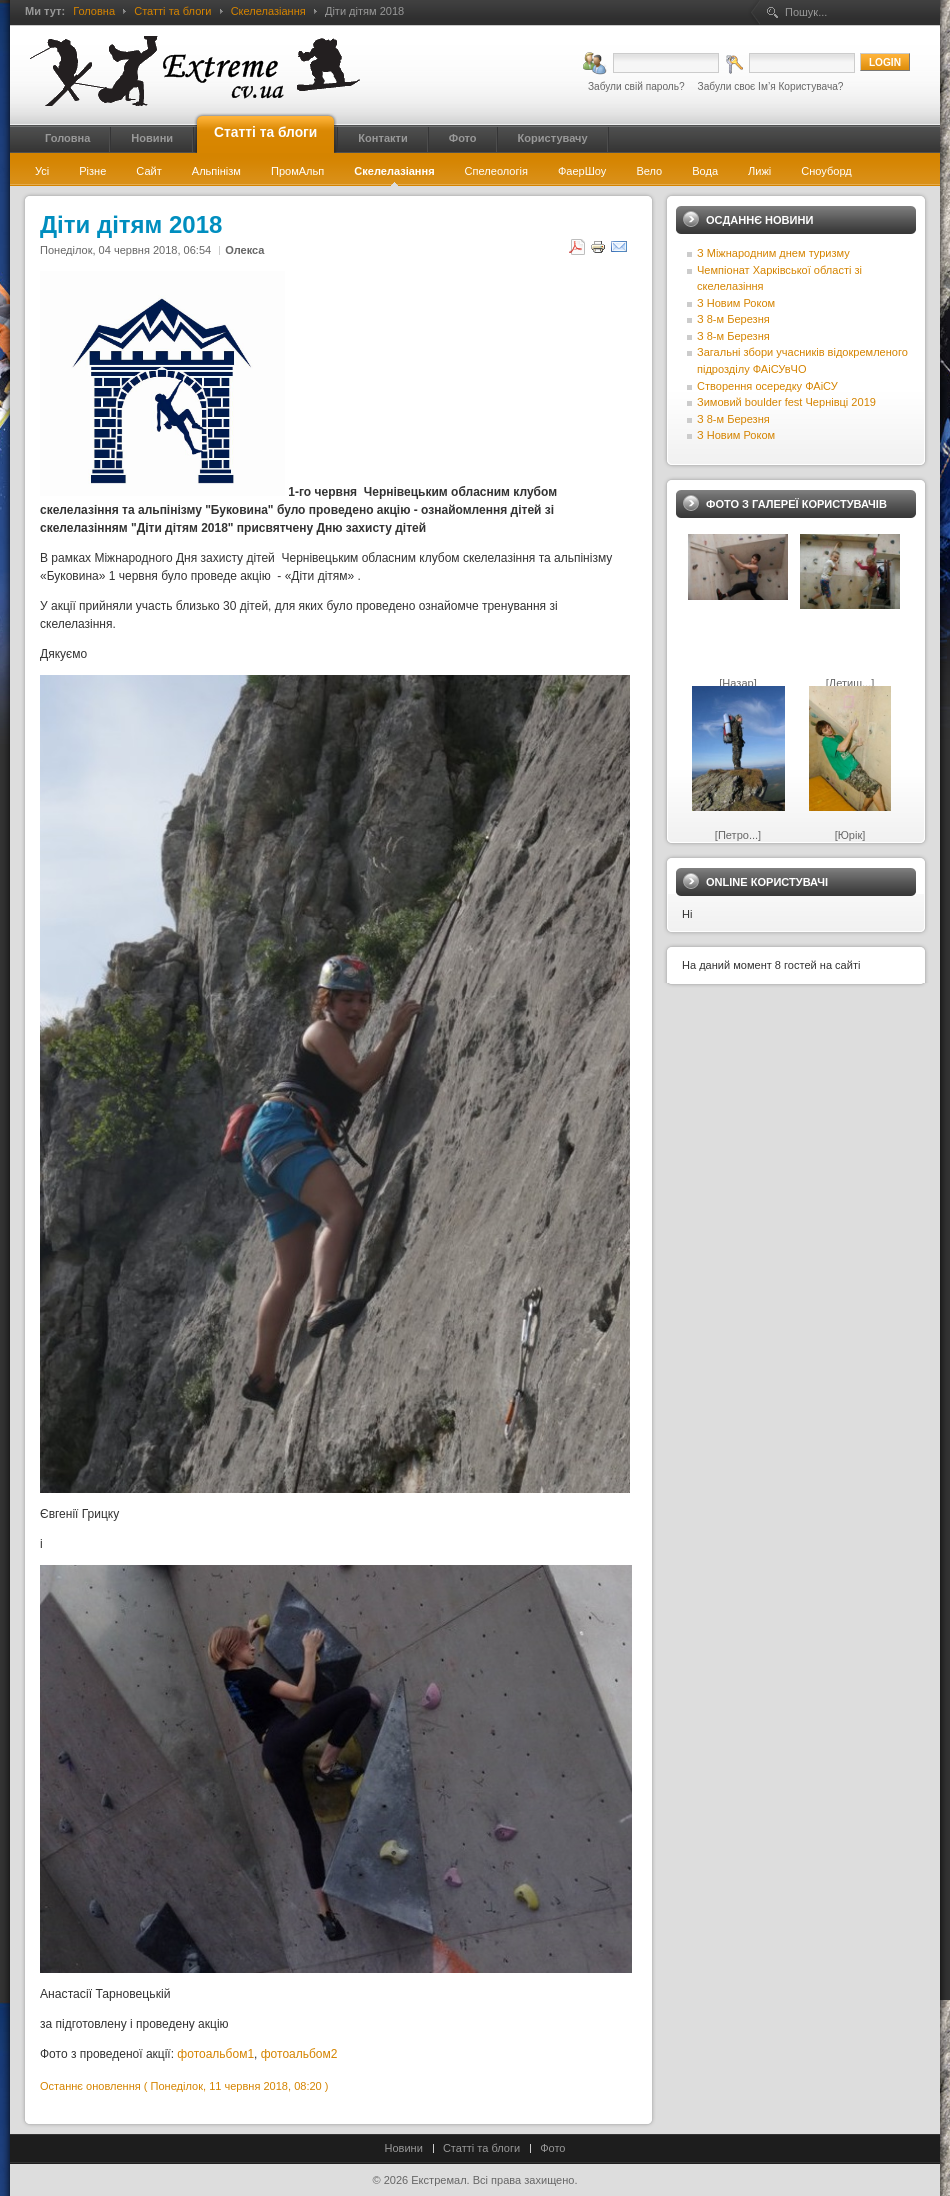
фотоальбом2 (299, 2054)
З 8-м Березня (733, 319)
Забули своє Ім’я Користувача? (771, 86)
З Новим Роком (736, 303)
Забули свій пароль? (636, 86)
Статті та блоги (172, 11)
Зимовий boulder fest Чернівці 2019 (786, 402)
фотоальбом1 (215, 2054)
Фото (552, 2148)
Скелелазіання (268, 11)
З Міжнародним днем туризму (773, 253)
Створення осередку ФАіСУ (767, 386)
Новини (404, 2148)
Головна (94, 11)
